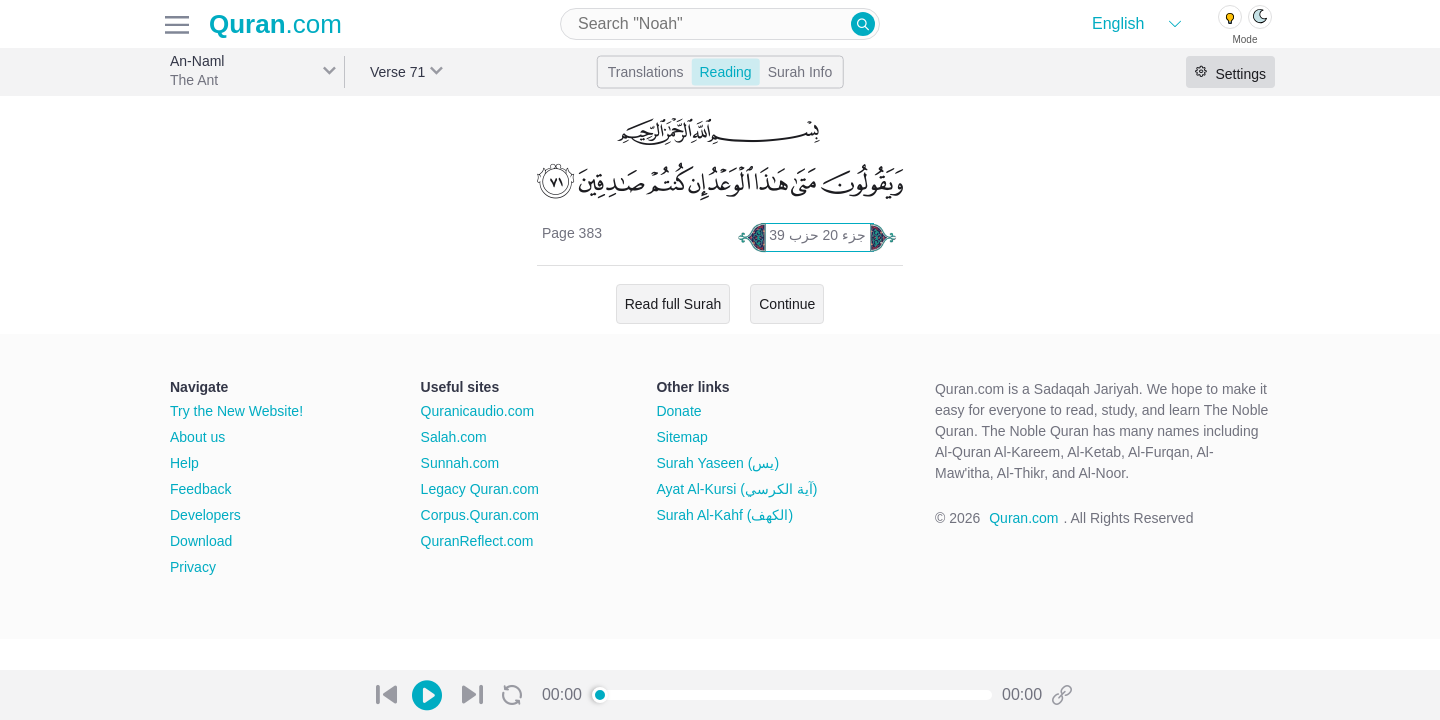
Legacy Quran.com (480, 489)
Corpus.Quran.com (480, 515)
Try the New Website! (236, 411)
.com (275, 24)
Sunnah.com (460, 463)
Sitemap (681, 437)
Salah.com (454, 437)
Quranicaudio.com (478, 411)
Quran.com (1023, 518)
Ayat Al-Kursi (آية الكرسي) (736, 489)
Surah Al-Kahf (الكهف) (724, 515)
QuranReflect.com (477, 541)
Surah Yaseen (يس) (717, 463)
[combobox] (720, 24)
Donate (678, 411)
